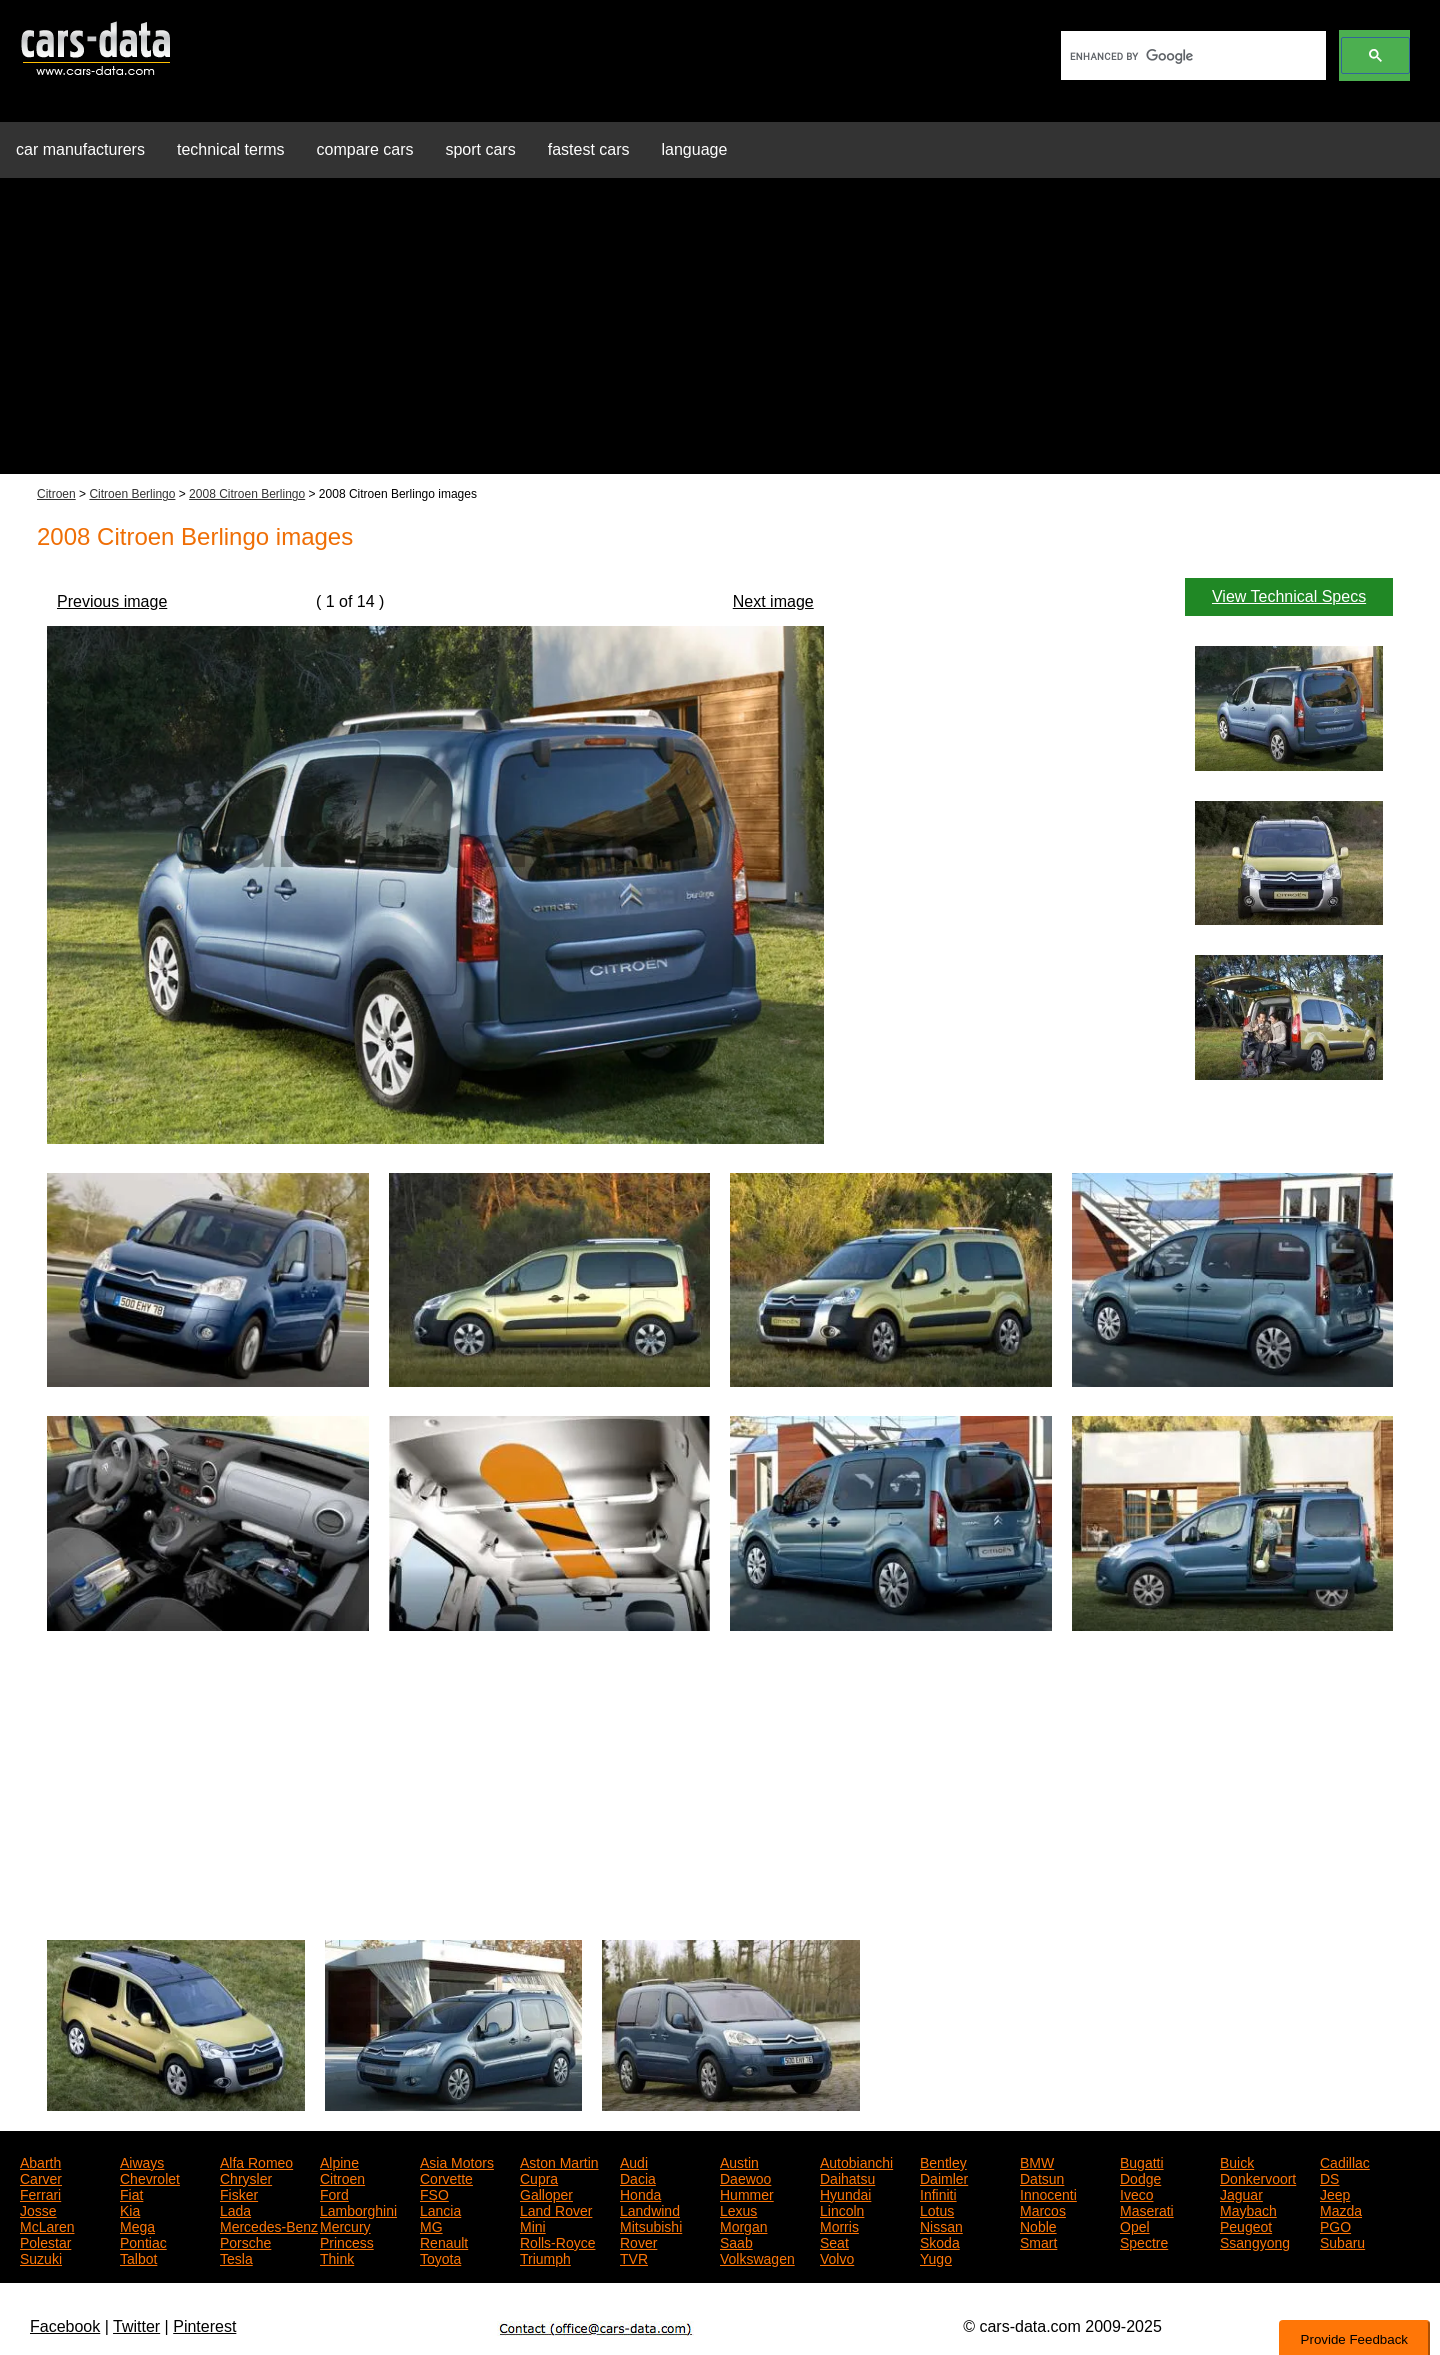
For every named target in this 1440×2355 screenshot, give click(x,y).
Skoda (940, 2241)
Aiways (142, 2161)
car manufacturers (80, 149)
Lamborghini (358, 2209)
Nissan (941, 2225)
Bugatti (1142, 2161)
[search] (1191, 56)
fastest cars (589, 149)
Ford (334, 2193)
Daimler (944, 2177)
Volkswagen (757, 2257)
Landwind (650, 2209)
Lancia (440, 2209)
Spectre (1144, 2241)
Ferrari (40, 2193)
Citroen (56, 494)
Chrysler (246, 2177)
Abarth (40, 2161)
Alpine (339, 2161)
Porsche (245, 2241)
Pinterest (204, 2326)
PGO (1335, 2225)
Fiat (131, 2193)
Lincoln (842, 2209)
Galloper (546, 2193)
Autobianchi (856, 2161)
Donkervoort (1258, 2177)
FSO (434, 2193)
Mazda (1341, 2209)
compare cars (365, 149)
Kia (130, 2209)
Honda (640, 2193)
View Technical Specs (1289, 596)
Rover (638, 2241)
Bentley (943, 2161)
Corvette (446, 2177)
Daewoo (745, 2177)
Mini (533, 2225)
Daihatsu (847, 2177)
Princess (347, 2241)
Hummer (747, 2193)
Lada (235, 2209)
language (695, 149)
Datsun (1042, 2177)
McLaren (47, 2225)
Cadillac (1345, 2161)
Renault (444, 2241)
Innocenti (1048, 2193)
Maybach (1248, 2209)
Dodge (1140, 2177)
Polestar (45, 2241)
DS (1329, 2177)
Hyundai (845, 2193)
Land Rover (556, 2209)
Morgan (743, 2225)
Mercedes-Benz (269, 2225)
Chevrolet (150, 2177)
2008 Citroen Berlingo (247, 494)
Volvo (837, 2257)
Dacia (638, 2177)
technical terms (231, 149)
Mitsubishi (651, 2225)
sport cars (480, 149)
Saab (736, 2241)
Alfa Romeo (256, 2161)
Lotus (937, 2209)
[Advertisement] (720, 334)
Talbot (138, 2257)
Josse (38, 2209)
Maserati (1147, 2209)
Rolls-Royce (557, 2241)
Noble (1038, 2225)
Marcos (1043, 2209)
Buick (1237, 2161)
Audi (634, 2161)
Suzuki (41, 2257)
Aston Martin (559, 2161)
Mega (137, 2225)
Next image (773, 601)
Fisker (239, 2193)
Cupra (539, 2177)
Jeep (1335, 2193)
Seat (834, 2241)
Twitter (136, 2326)
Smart (1038, 2241)
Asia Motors (457, 2161)
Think (337, 2257)
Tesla (236, 2257)
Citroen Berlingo (132, 494)
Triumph (545, 2257)
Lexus (738, 2209)
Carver (41, 2177)
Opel (1135, 2225)
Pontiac (143, 2241)
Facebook (65, 2326)
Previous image (112, 601)
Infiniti (938, 2193)
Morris (839, 2225)
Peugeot (1246, 2225)
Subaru (1342, 2241)
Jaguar (1241, 2193)
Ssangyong (1255, 2241)
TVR (634, 2257)
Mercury (345, 2225)
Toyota (440, 2257)
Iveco (1136, 2193)
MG (431, 2225)
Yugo (936, 2257)
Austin (739, 2161)
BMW (1037, 2161)
